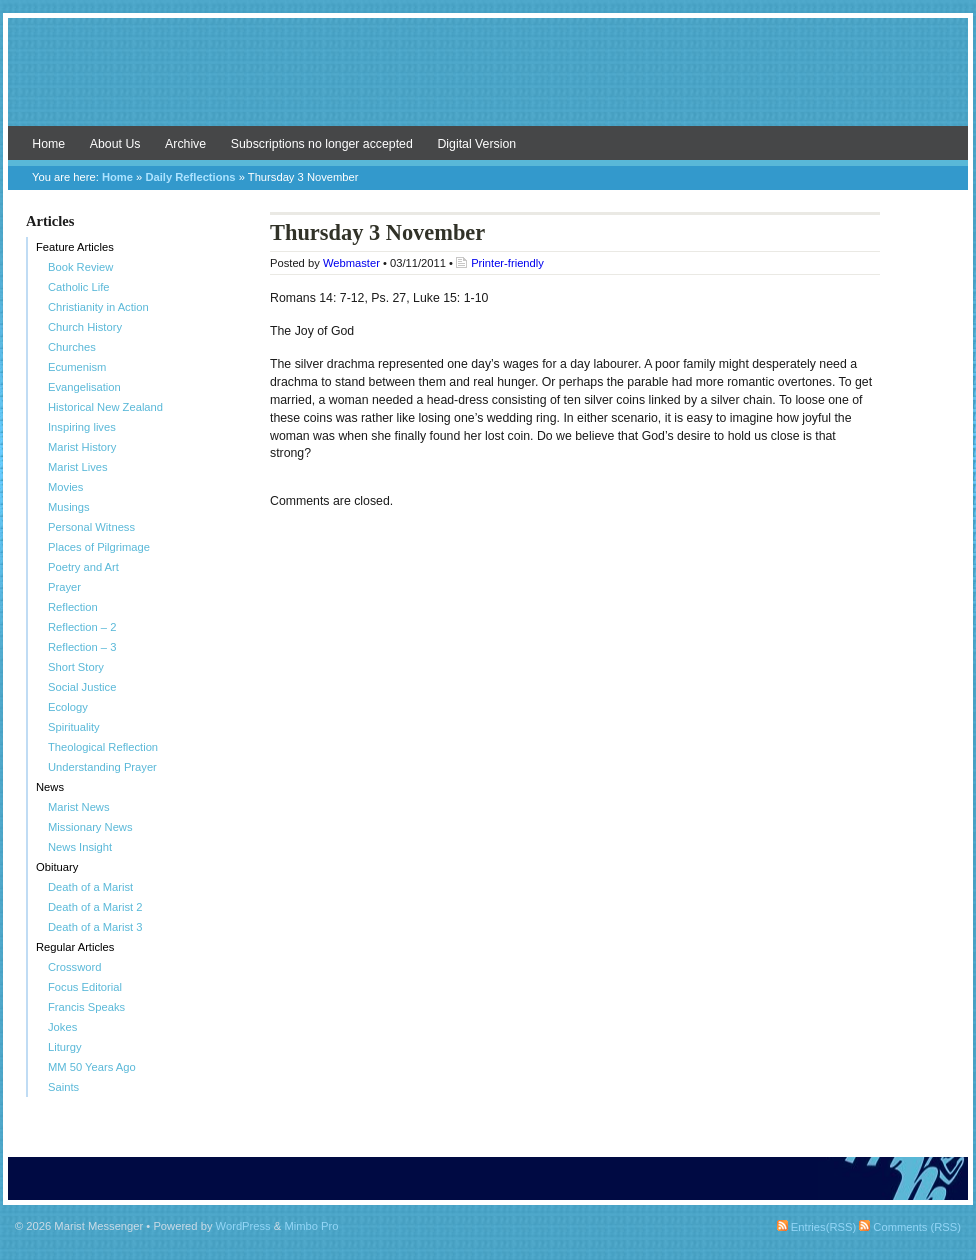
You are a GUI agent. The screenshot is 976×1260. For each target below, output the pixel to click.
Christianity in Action (98, 307)
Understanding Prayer (102, 767)
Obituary (57, 867)
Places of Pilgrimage (99, 547)
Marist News (79, 807)
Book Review (80, 267)
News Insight (80, 847)
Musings (69, 507)
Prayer (64, 587)
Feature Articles (75, 247)
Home (48, 144)
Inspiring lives (82, 427)
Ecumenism (77, 367)
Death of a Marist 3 (95, 927)
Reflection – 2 (82, 627)
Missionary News (90, 827)
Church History (85, 327)
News (50, 787)
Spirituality (74, 727)
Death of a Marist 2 (95, 907)
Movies (65, 487)
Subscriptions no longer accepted (322, 144)
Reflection (73, 607)
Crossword (74, 967)
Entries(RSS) (816, 1227)
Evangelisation (84, 387)
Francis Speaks (86, 1007)
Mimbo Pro (311, 1226)
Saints (63, 1087)
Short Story (76, 667)
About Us (115, 144)
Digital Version (476, 144)
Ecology (68, 707)
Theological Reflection (103, 747)
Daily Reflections (190, 177)
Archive (185, 144)
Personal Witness (91, 527)
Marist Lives (78, 467)
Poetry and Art (83, 567)
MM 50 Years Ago (92, 1067)
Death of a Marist (90, 887)
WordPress (243, 1226)
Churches (72, 347)
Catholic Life (79, 287)
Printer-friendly (507, 263)
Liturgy (65, 1047)
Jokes (62, 1027)
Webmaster (351, 263)
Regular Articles (75, 947)
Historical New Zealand (105, 407)
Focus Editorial (85, 987)
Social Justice (82, 687)
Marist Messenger (488, 82)
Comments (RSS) (910, 1227)
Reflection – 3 (82, 647)
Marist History (82, 447)
